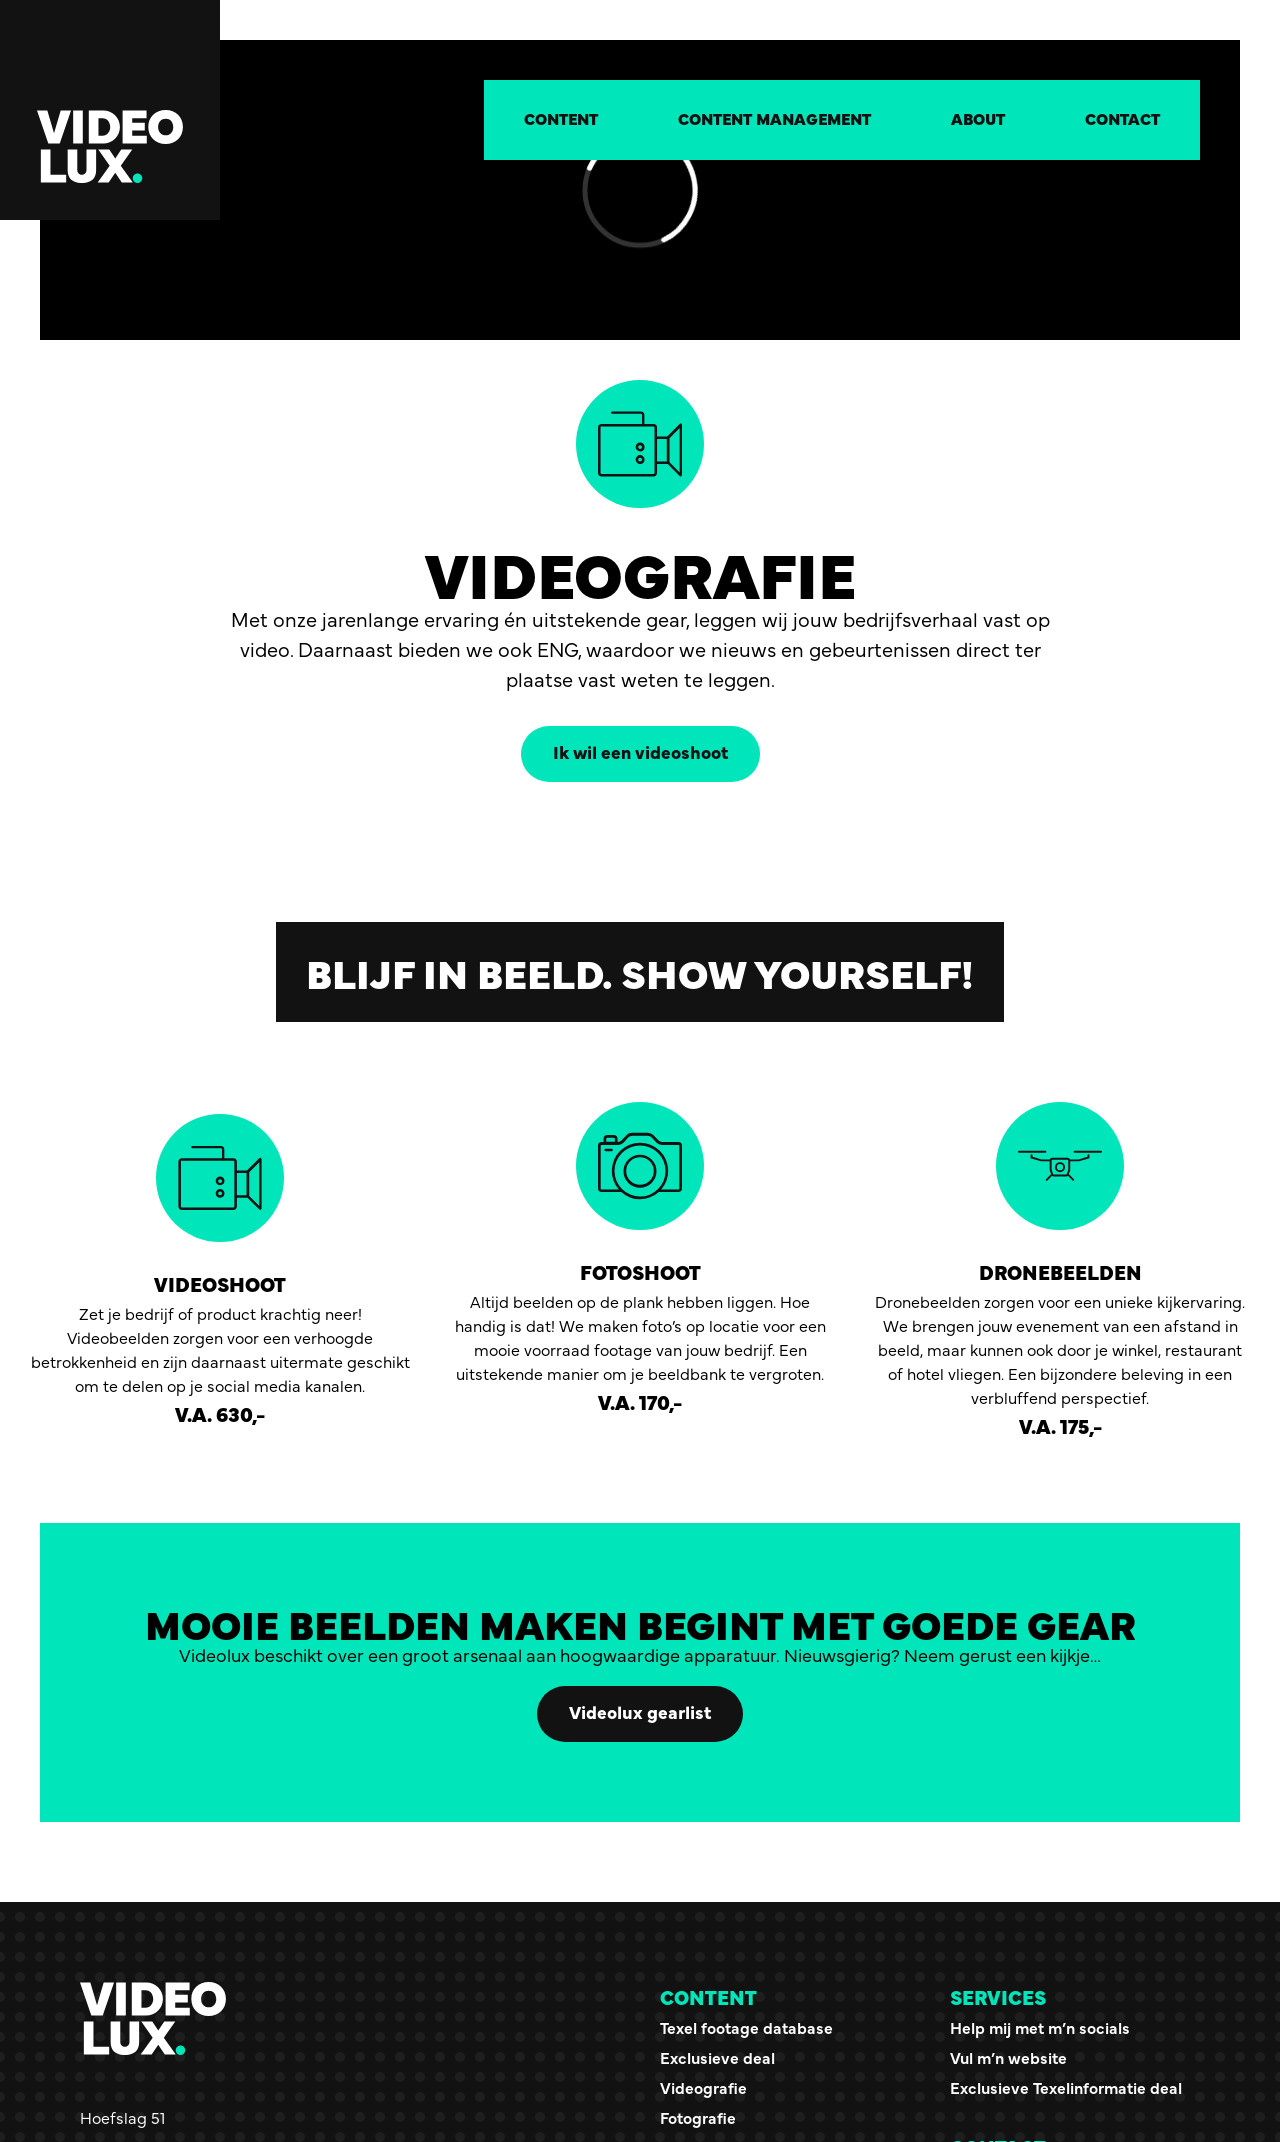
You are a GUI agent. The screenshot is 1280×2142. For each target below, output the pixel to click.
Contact (1122, 118)
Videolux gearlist (640, 1711)
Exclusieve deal (717, 2057)
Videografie (703, 2087)
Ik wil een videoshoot (640, 751)
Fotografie (698, 2117)
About (978, 118)
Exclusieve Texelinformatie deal (1066, 2087)
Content (561, 118)
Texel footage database (746, 2027)
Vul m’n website (1008, 2057)
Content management (774, 118)
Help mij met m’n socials (1040, 2027)
